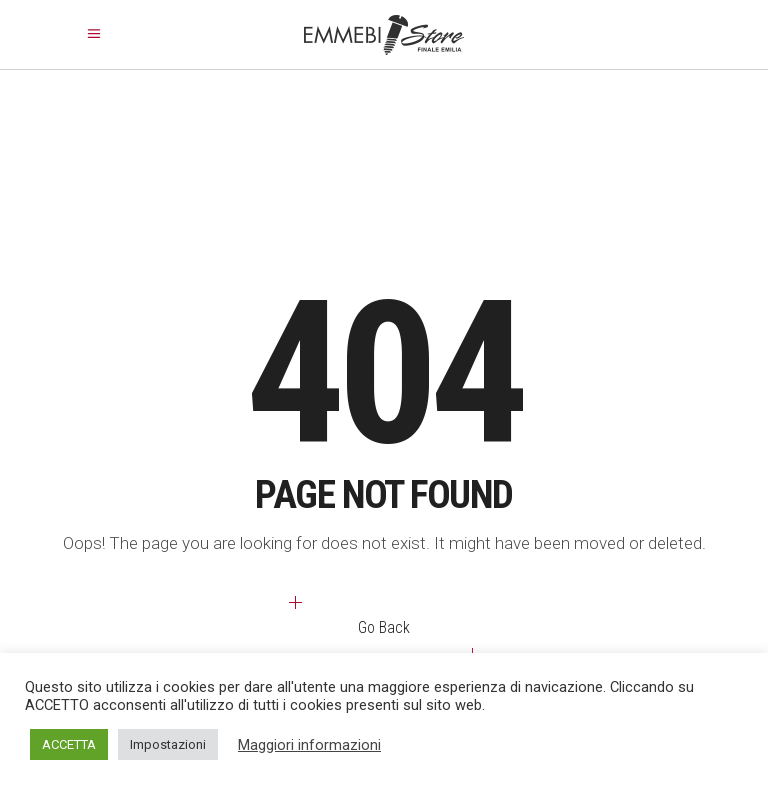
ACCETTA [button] (69, 744)
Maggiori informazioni (309, 745)
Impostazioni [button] (168, 744)
